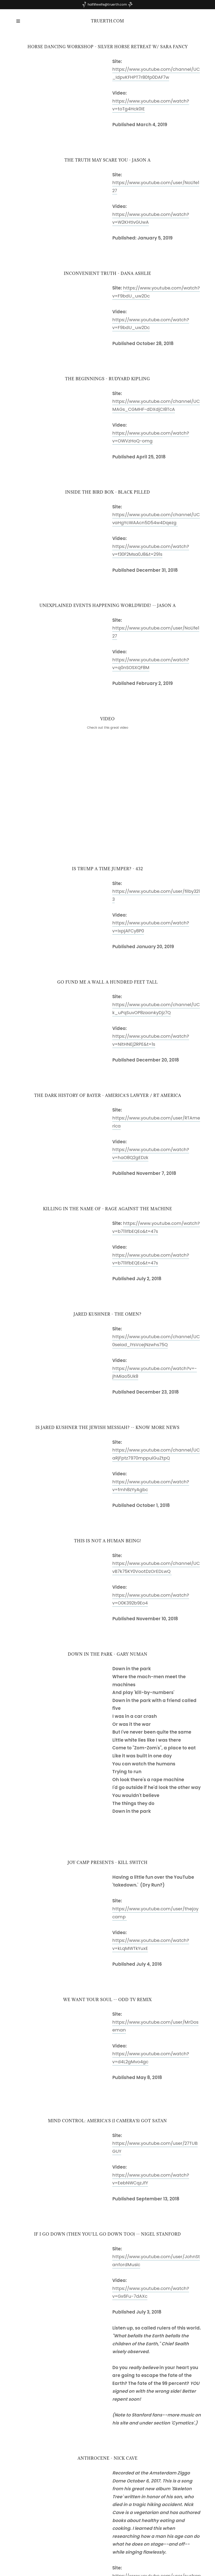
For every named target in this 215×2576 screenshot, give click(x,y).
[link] (107, 21)
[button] (18, 21)
